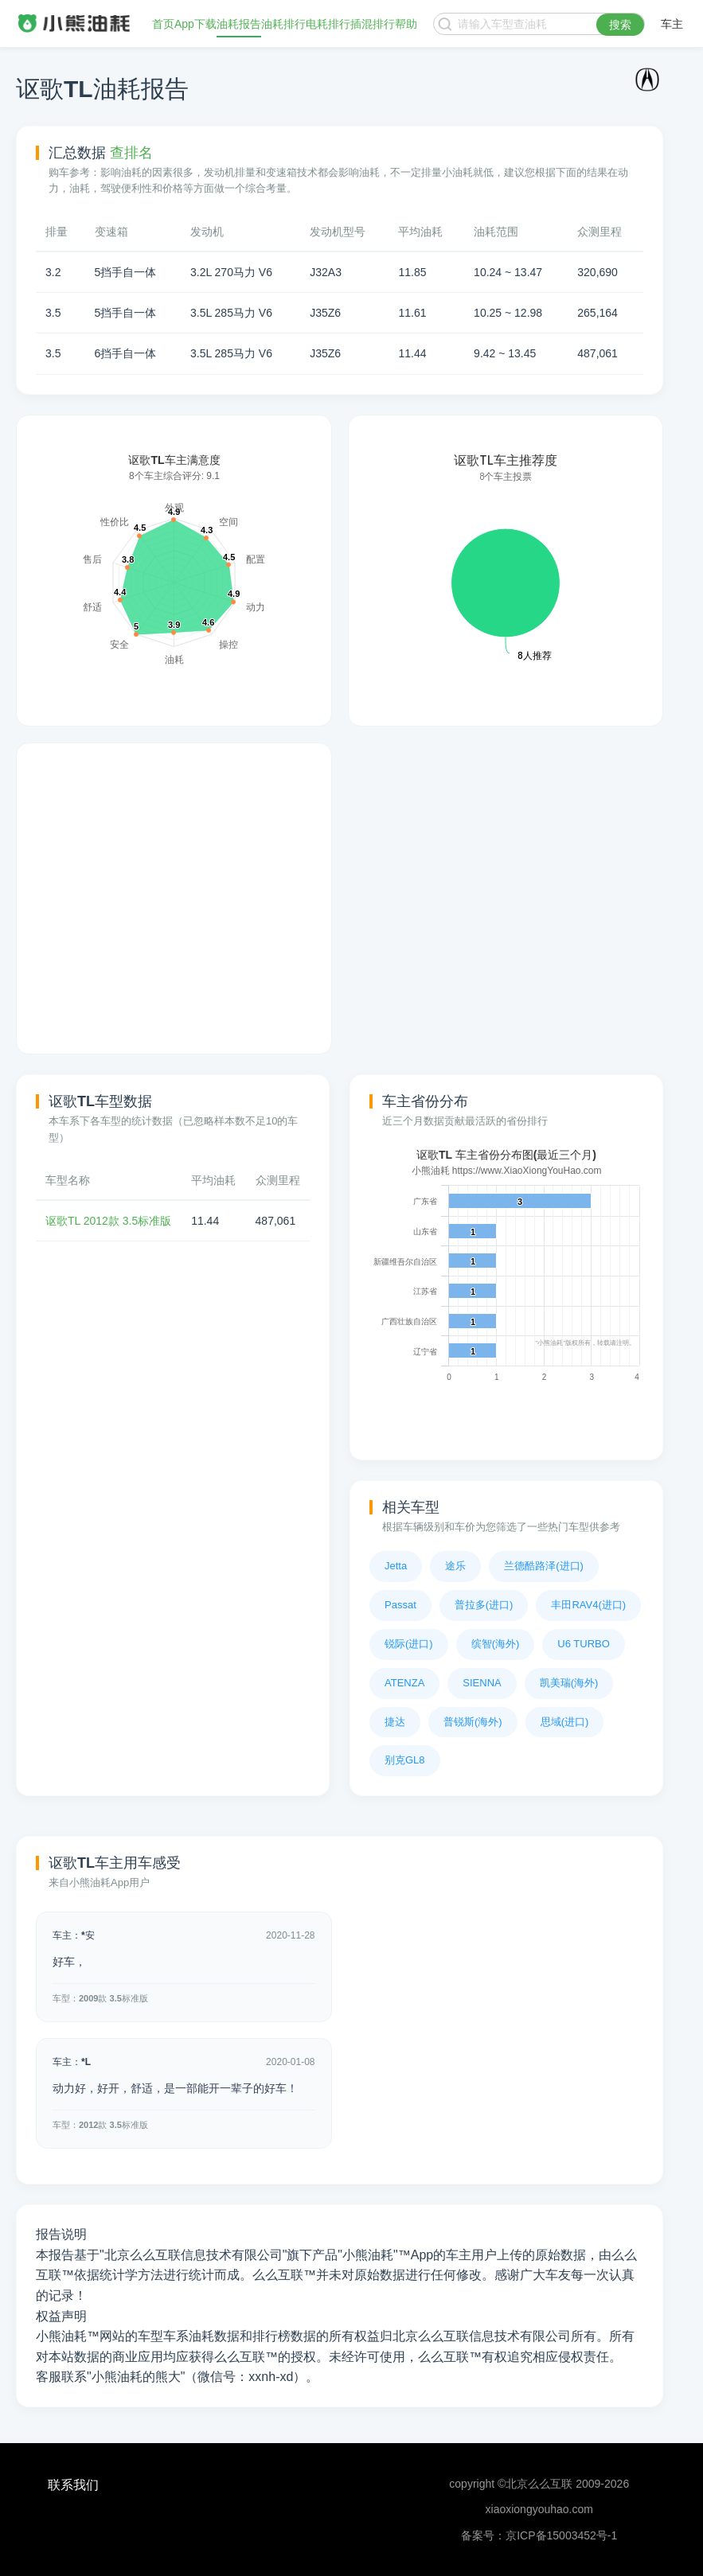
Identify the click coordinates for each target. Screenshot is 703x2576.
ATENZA (404, 1683)
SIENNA (482, 1683)
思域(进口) (565, 1722)
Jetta (396, 1566)
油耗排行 (283, 23)
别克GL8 (405, 1760)
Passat (400, 1605)
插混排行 (372, 23)
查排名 (131, 153)
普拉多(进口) (484, 1605)
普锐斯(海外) (472, 1722)
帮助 (406, 23)
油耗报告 (239, 23)
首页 (163, 23)
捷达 (395, 1722)
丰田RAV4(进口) (588, 1605)
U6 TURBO (583, 1644)
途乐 (455, 1566)
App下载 (195, 23)
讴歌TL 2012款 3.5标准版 (108, 1220)
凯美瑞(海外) (569, 1683)
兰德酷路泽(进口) (544, 1566)
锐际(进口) (409, 1644)
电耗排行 (328, 23)
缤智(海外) (495, 1644)
